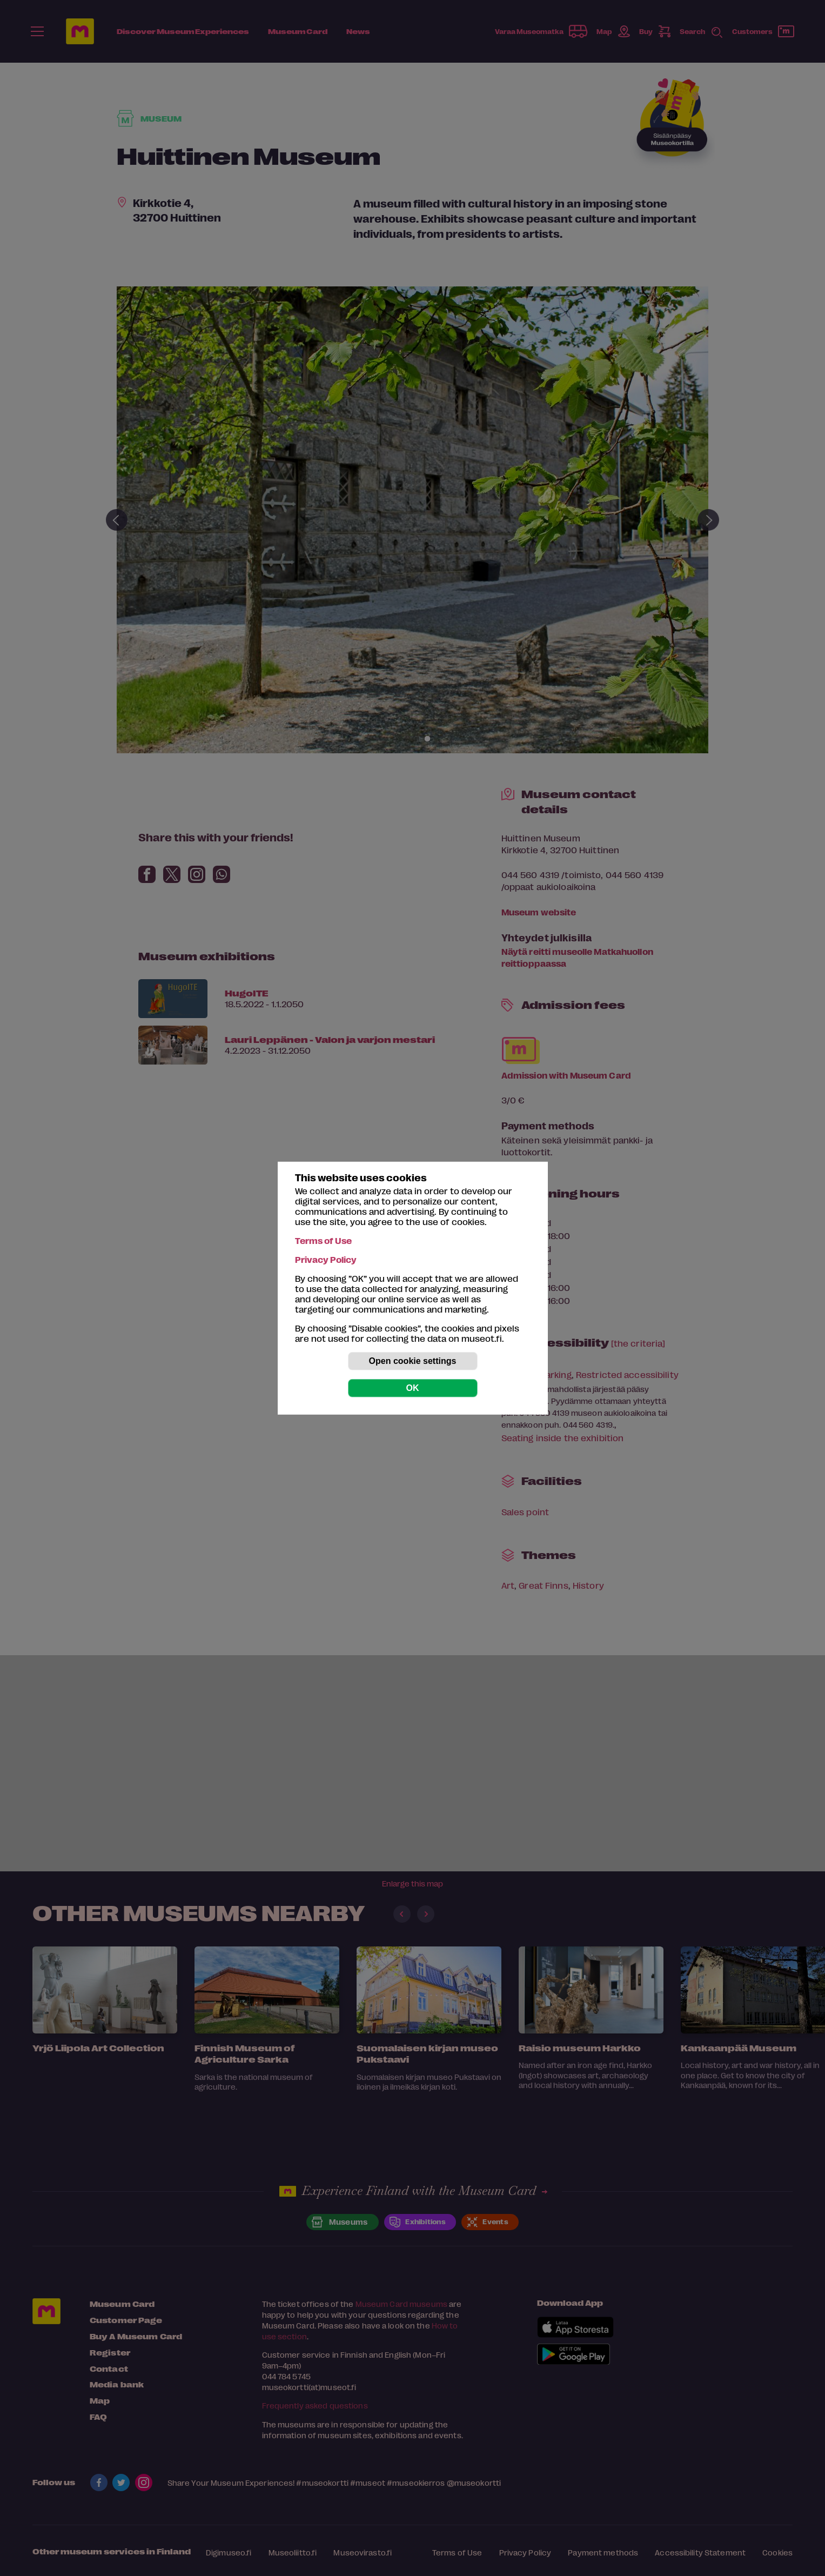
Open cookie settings (413, 1361)
